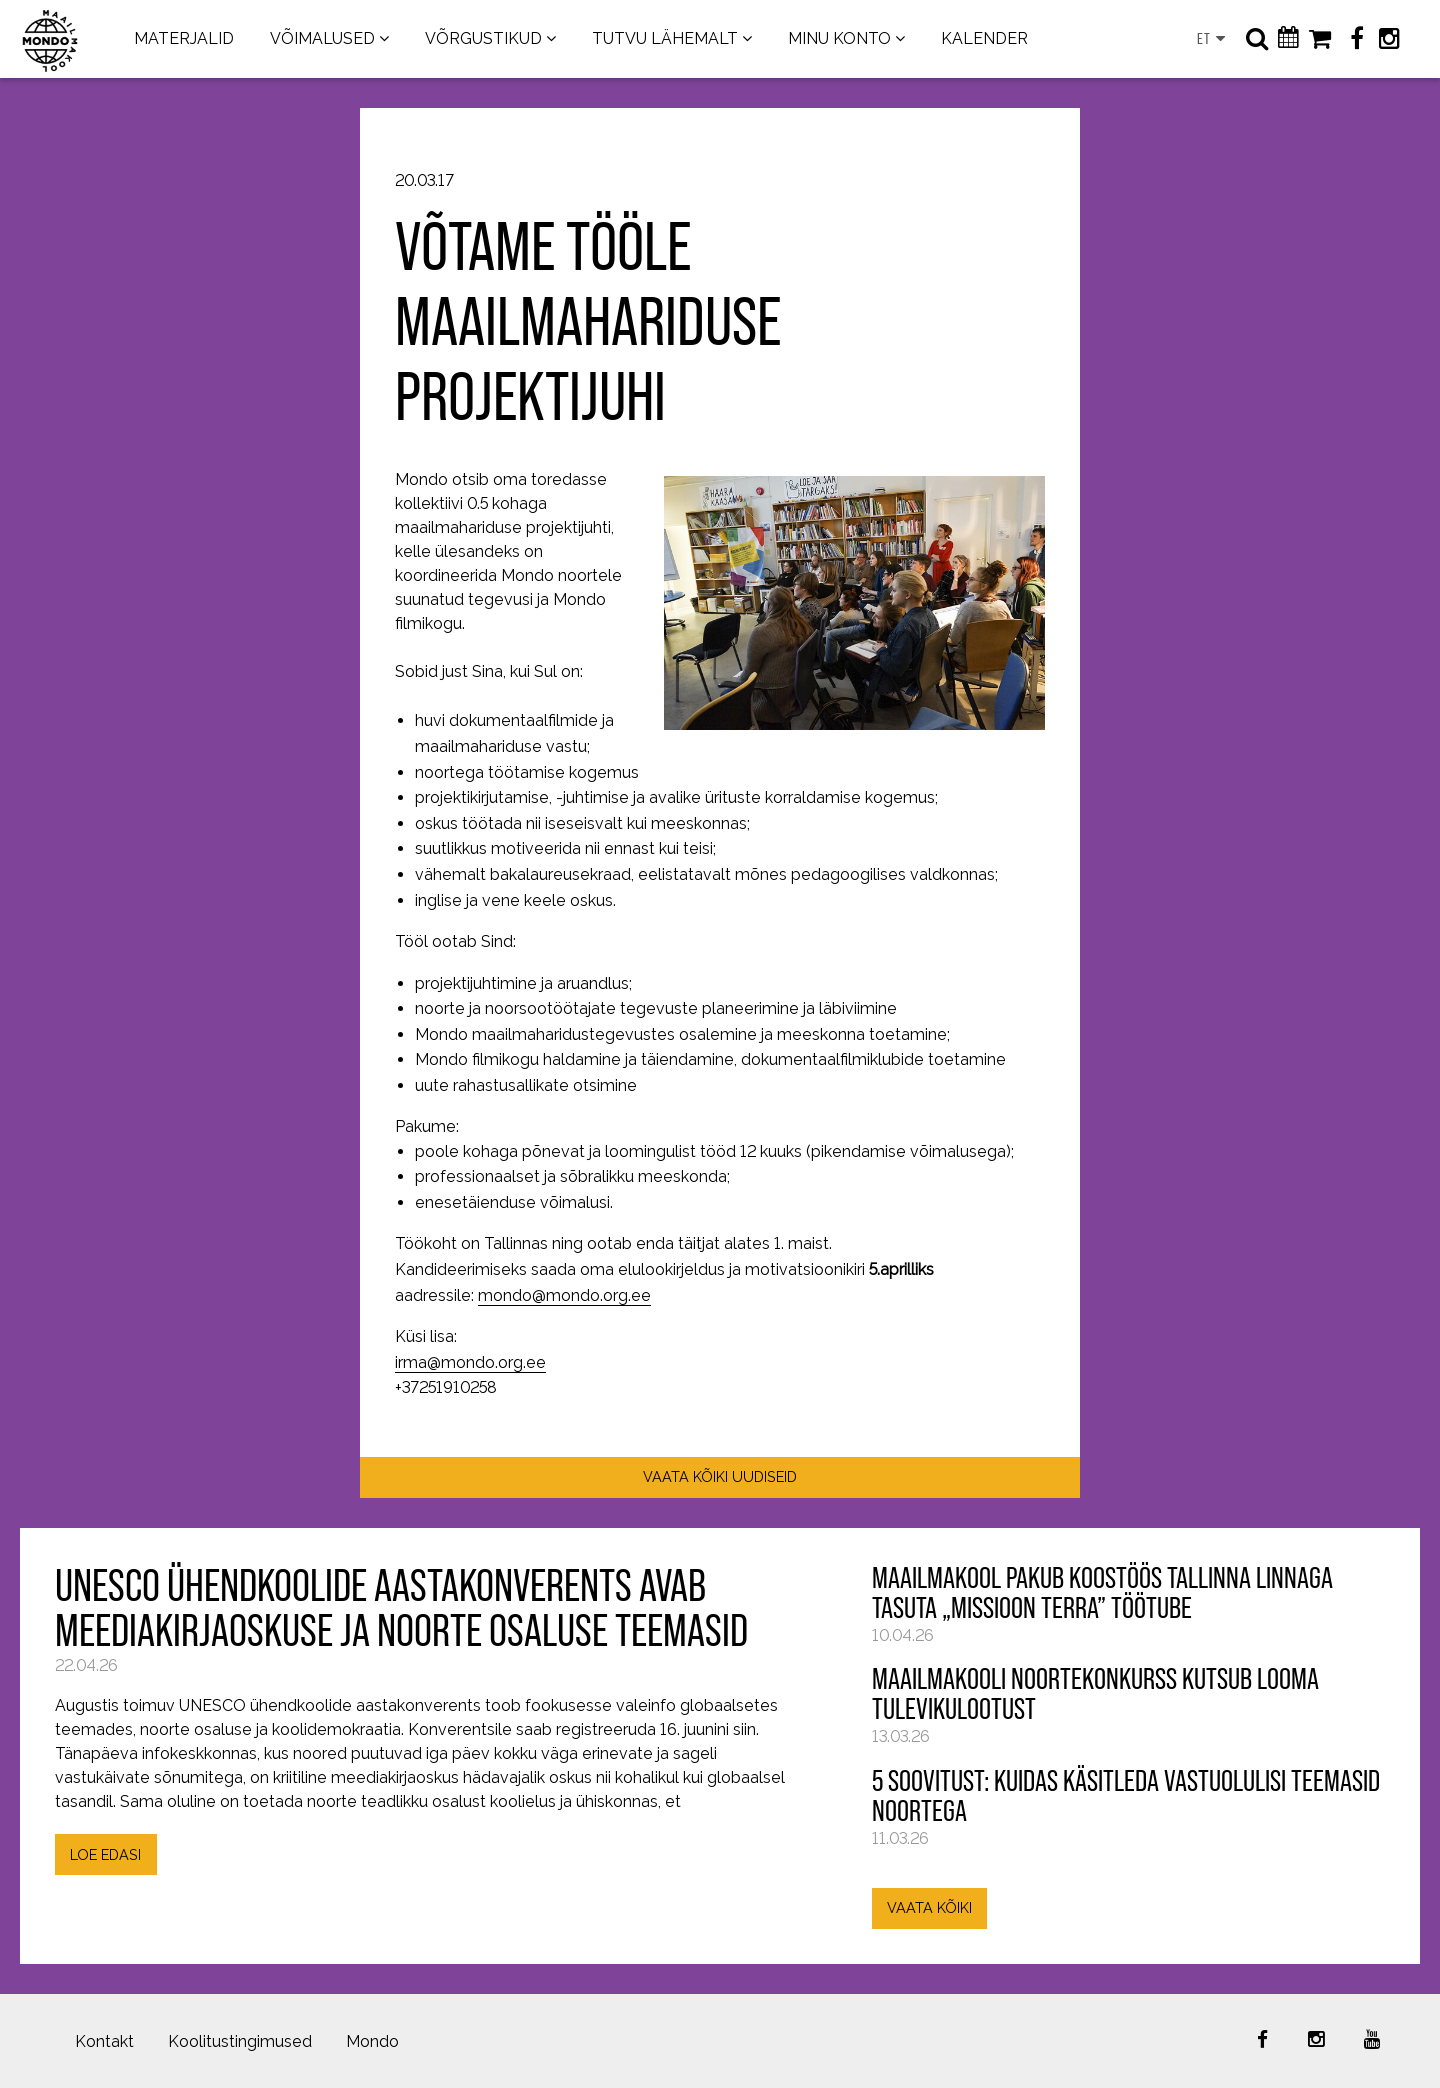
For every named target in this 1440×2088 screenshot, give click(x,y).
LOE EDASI (105, 1854)
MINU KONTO (839, 38)
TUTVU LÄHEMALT (665, 38)
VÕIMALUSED (322, 38)
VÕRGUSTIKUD (483, 38)
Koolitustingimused (240, 2041)
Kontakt (104, 2041)
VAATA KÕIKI (929, 1907)
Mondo (372, 2041)
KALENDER (984, 38)
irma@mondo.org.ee (470, 1362)
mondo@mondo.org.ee (564, 1295)
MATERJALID (184, 38)
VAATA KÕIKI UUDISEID (720, 1476)
